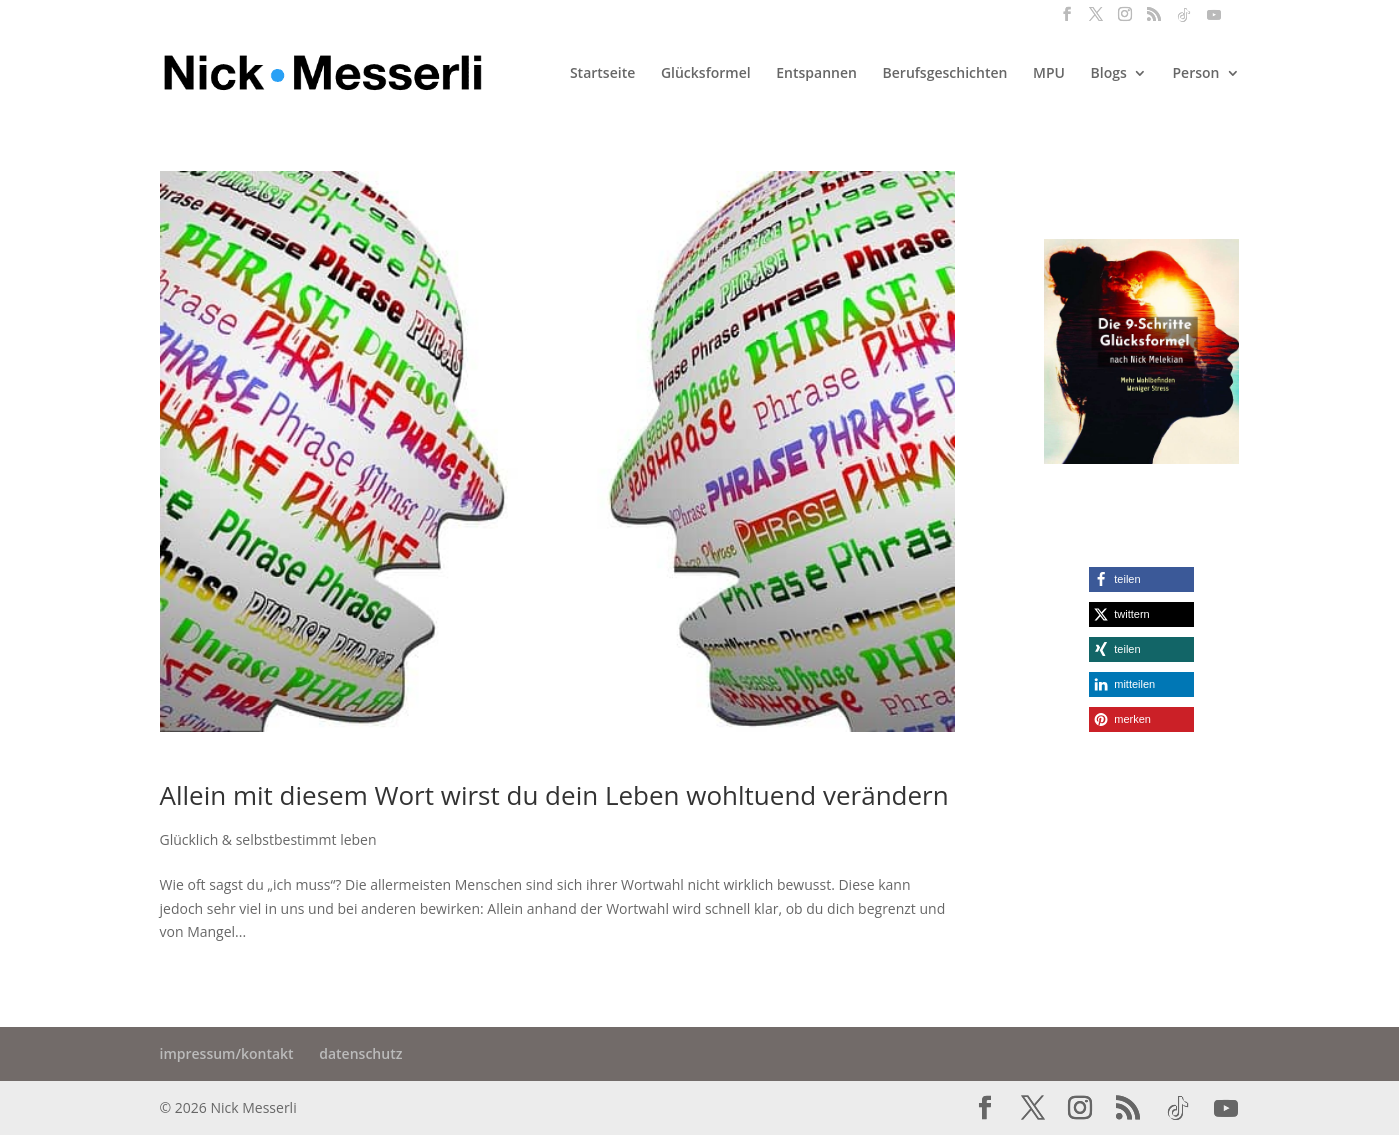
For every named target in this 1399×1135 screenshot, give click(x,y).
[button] (1141, 579)
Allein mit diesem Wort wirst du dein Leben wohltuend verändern (554, 795)
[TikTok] (1184, 20)
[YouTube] (1214, 20)
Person (1196, 74)
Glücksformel (706, 74)
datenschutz (360, 1053)
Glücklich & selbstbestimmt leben (268, 839)
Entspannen (816, 74)
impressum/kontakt (227, 1053)
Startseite (602, 74)
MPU (1049, 74)
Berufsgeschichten (945, 74)
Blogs (1109, 74)
